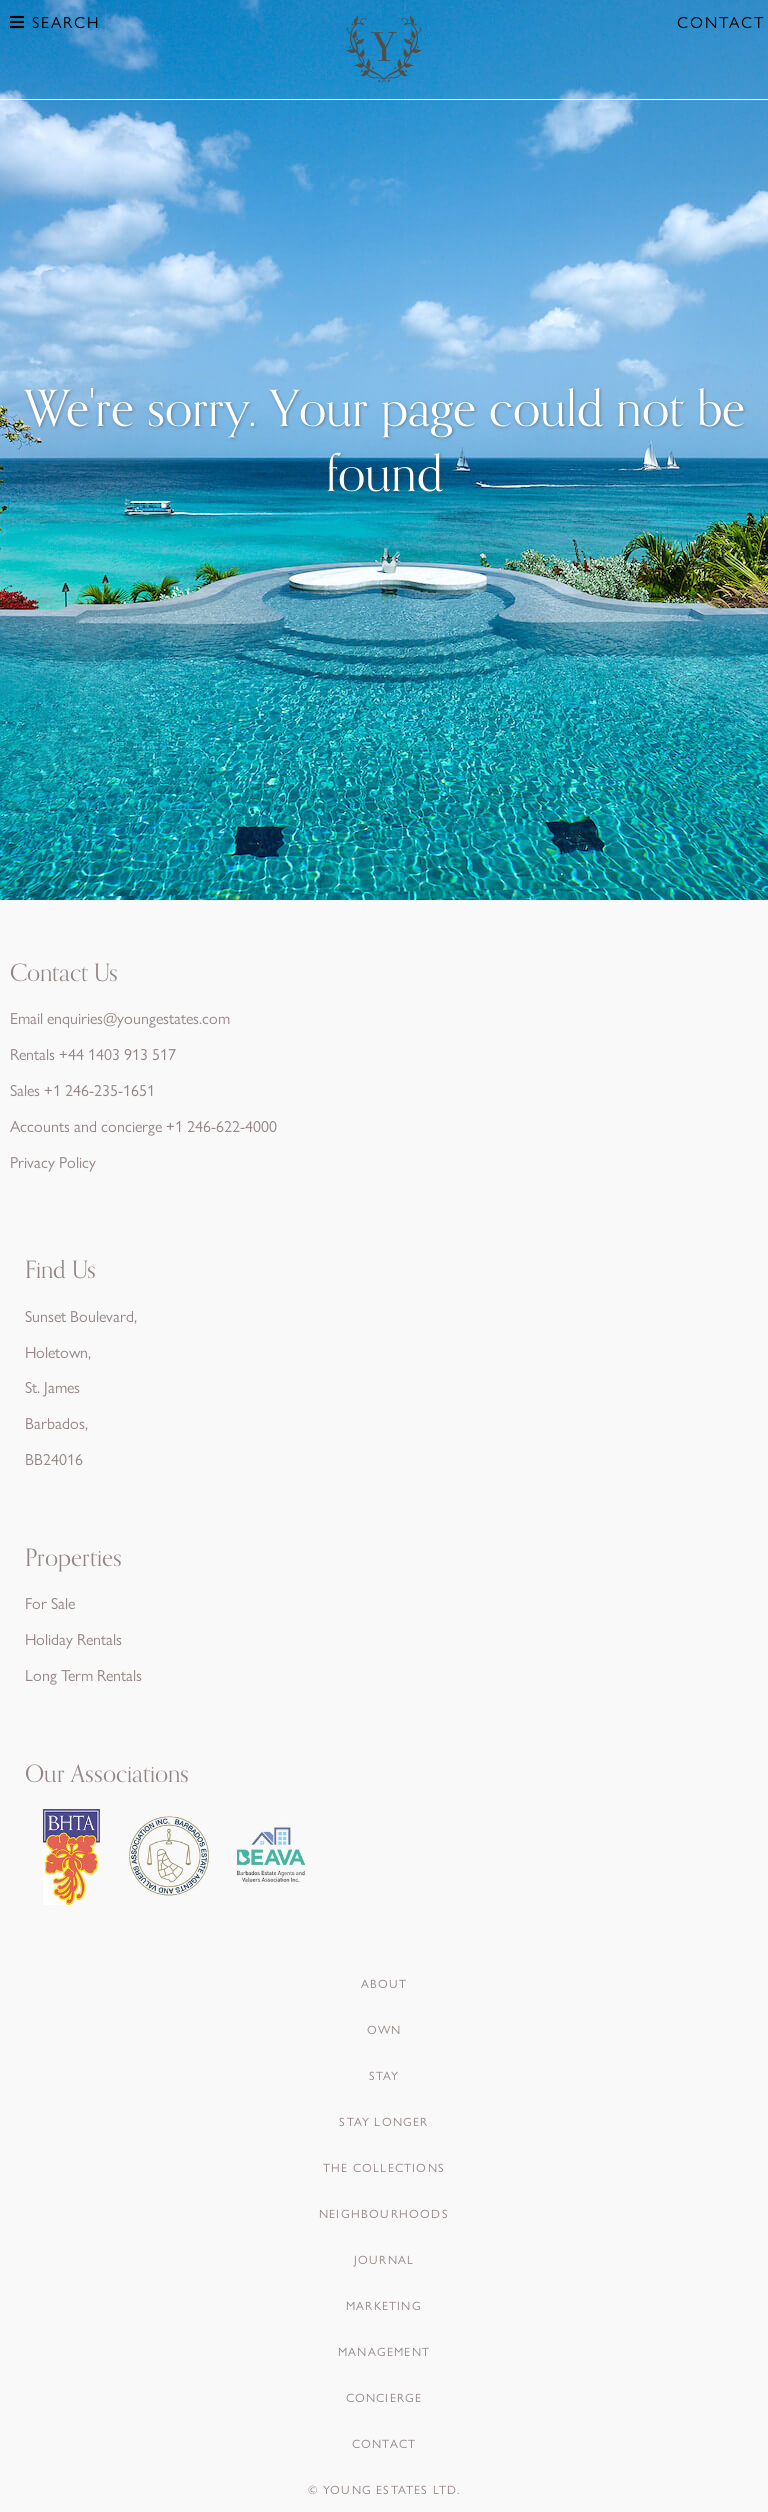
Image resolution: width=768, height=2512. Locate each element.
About (384, 1983)
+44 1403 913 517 (117, 1053)
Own (384, 2029)
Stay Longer (383, 2121)
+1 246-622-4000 (221, 1125)
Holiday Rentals (73, 1638)
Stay (384, 2075)
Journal (384, 2259)
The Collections (384, 2167)
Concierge (384, 2397)
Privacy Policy (53, 1161)
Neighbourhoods (384, 2213)
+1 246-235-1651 (99, 1089)
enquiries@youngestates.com (138, 1017)
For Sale (50, 1602)
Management (384, 2351)
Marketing (384, 2305)
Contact (721, 21)
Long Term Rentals (83, 1674)
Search (55, 21)
